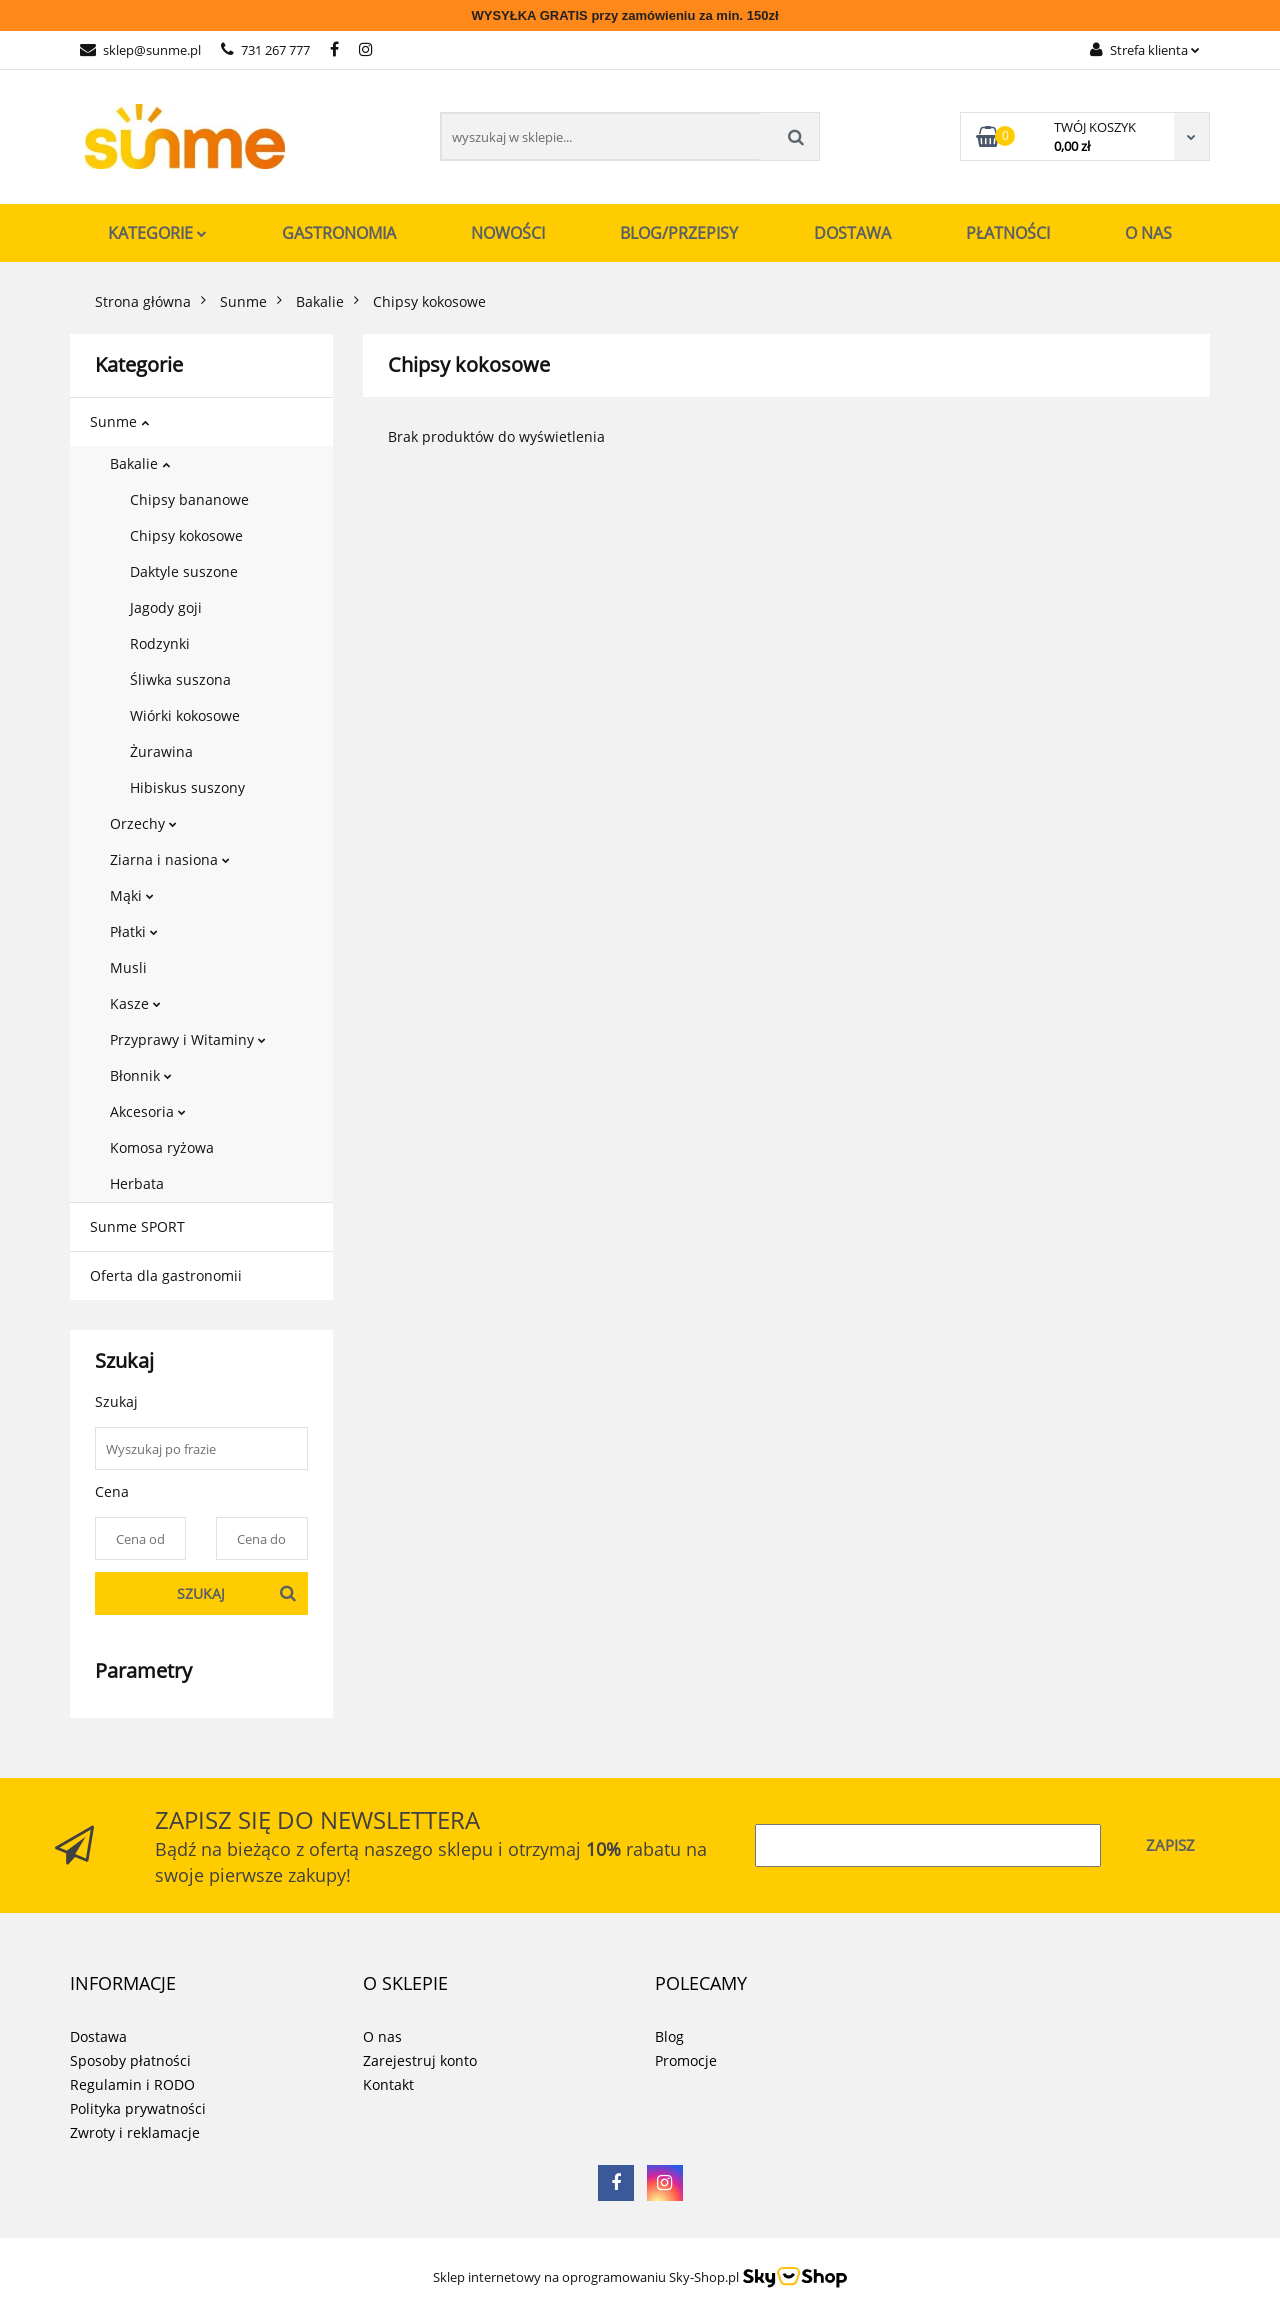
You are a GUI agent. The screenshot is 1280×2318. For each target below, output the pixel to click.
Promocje (686, 2060)
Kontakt (388, 2084)
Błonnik (141, 1075)
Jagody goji (166, 607)
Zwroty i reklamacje (135, 2132)
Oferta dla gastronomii (166, 1275)
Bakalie (140, 463)
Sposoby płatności (130, 2060)
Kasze (135, 1003)
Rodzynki (160, 643)
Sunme (119, 421)
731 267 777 (265, 50)
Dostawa (852, 233)
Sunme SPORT (137, 1226)
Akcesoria (148, 1111)
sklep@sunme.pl (140, 50)
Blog (669, 2036)
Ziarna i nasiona (170, 859)
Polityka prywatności (138, 2108)
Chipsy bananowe (189, 499)
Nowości (508, 233)
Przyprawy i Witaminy (188, 1039)
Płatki (134, 931)
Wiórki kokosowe (185, 715)
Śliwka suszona (180, 679)
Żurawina (161, 751)
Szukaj (201, 1593)
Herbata (137, 1183)
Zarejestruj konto (420, 2060)
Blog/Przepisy (679, 233)
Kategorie (157, 233)
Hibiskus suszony (187, 787)
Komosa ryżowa (162, 1147)
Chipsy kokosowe (186, 535)
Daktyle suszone (184, 571)
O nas (1148, 233)
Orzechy (143, 823)
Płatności (1008, 233)
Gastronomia (339, 233)
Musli (128, 967)
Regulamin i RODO (132, 2084)
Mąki (132, 895)
